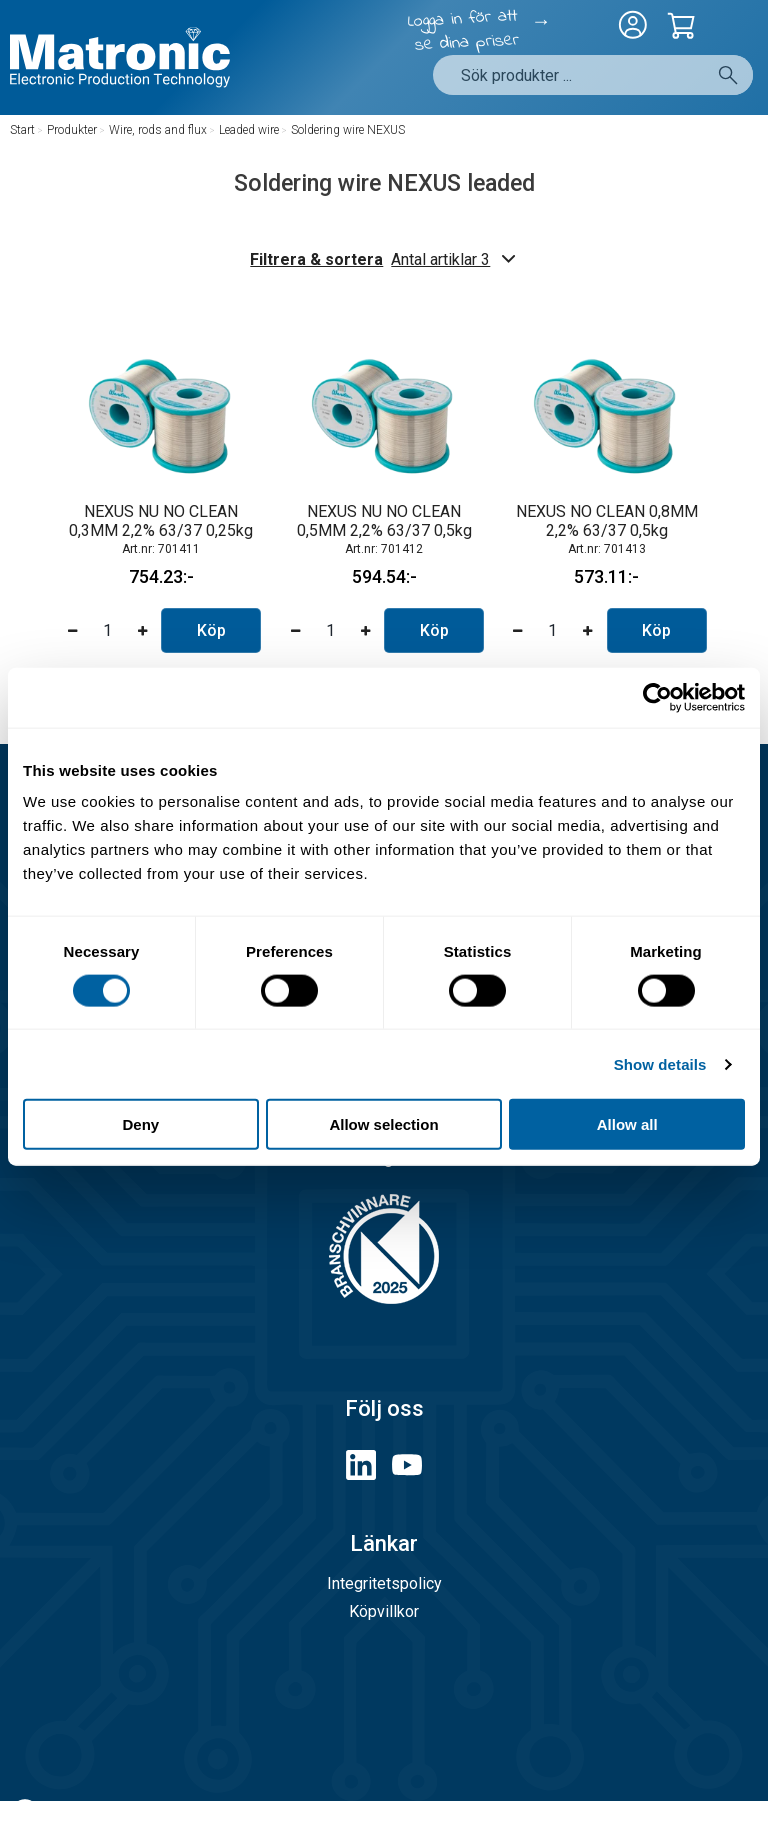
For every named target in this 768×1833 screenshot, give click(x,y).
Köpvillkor (384, 1611)
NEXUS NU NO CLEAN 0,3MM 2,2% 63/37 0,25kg (161, 521)
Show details (660, 1063)
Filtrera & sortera (383, 259)
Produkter (72, 130)
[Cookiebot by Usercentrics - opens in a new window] (657, 697)
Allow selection (383, 1124)
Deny (140, 1124)
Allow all (627, 1124)
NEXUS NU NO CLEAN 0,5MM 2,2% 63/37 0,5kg (384, 521)
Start (22, 130)
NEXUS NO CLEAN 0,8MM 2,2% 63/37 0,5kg (607, 521)
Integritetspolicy (384, 1583)
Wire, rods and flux (158, 130)
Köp (211, 630)
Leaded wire (249, 130)
